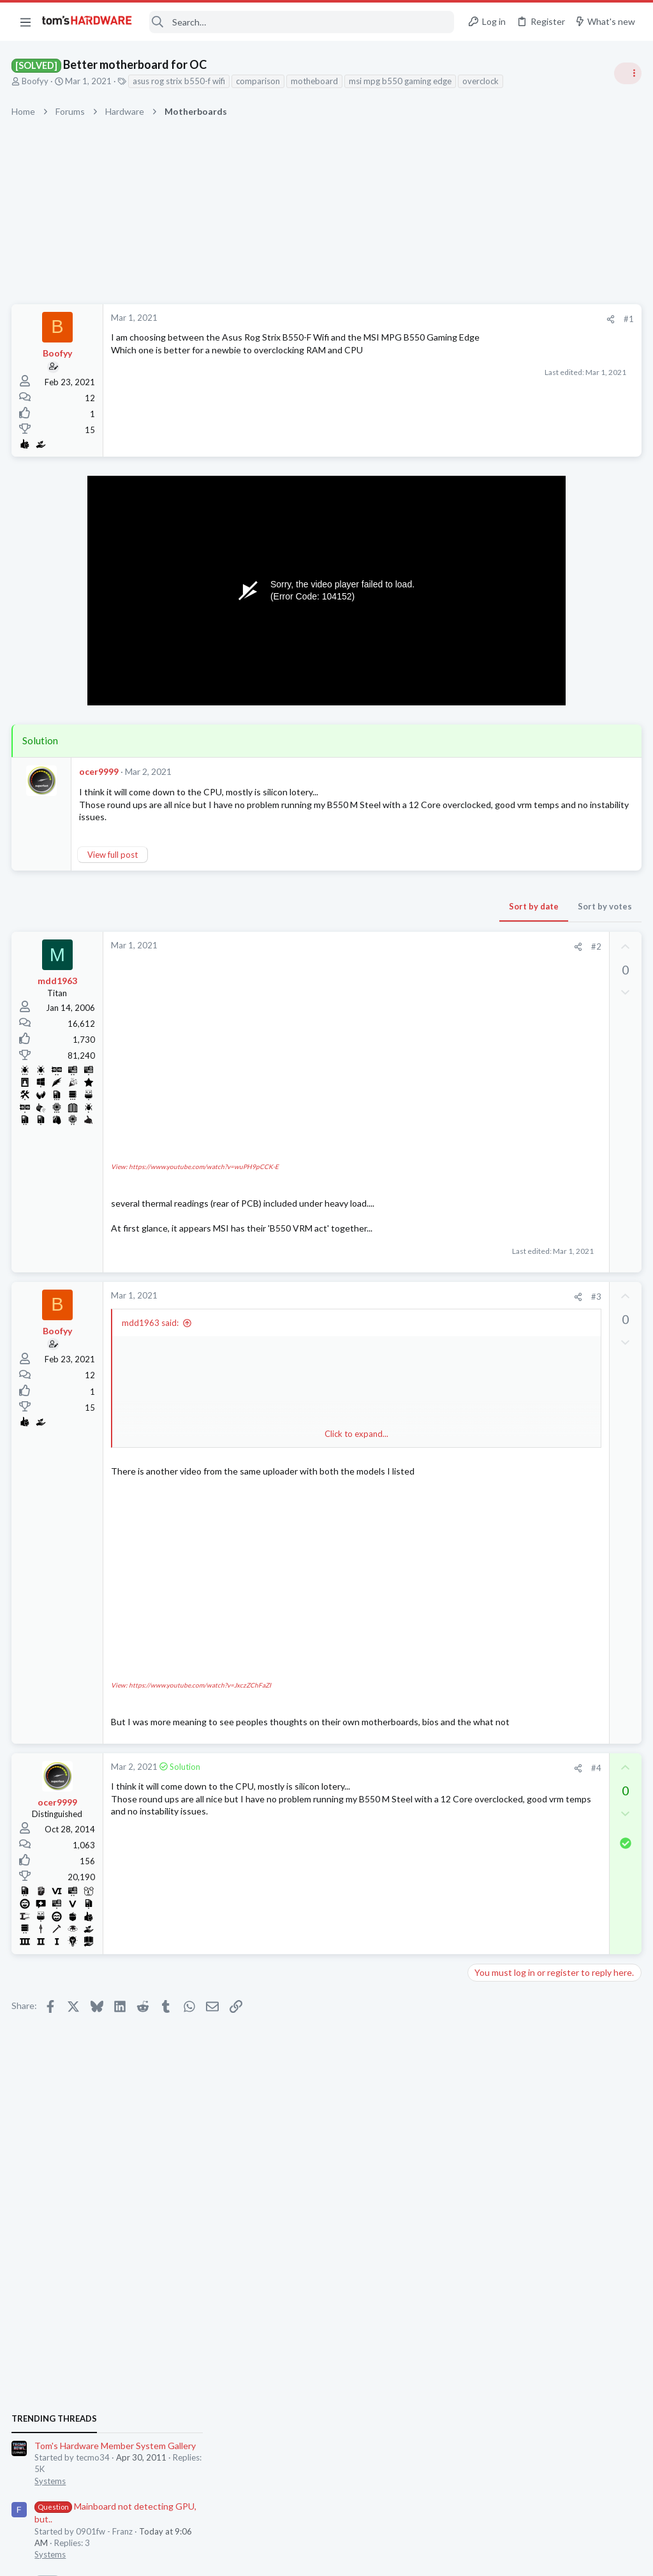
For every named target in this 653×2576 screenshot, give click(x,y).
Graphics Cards (500, 1494)
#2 (391, 946)
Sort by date (328, 906)
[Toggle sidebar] (626, 73)
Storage (486, 1088)
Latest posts (479, 1293)
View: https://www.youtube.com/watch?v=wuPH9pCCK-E (196, 1126)
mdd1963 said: (151, 1281)
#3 (391, 1255)
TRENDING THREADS (491, 693)
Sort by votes (399, 906)
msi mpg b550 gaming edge (401, 81)
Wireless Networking (510, 1643)
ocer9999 (100, 771)
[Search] (301, 22)
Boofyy (36, 81)
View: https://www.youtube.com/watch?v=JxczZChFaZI (192, 1615)
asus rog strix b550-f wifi (180, 81)
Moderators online (495, 1800)
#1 (423, 319)
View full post (114, 855)
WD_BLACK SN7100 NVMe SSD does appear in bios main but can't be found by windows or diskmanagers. (556, 1040)
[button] (25, 22)
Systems (487, 756)
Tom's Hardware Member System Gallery (552, 720)
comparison (259, 81)
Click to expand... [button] (254, 1392)
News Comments (503, 928)
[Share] (405, 319)
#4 (391, 1710)
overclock (482, 81)
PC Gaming (492, 1002)
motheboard (315, 81)
